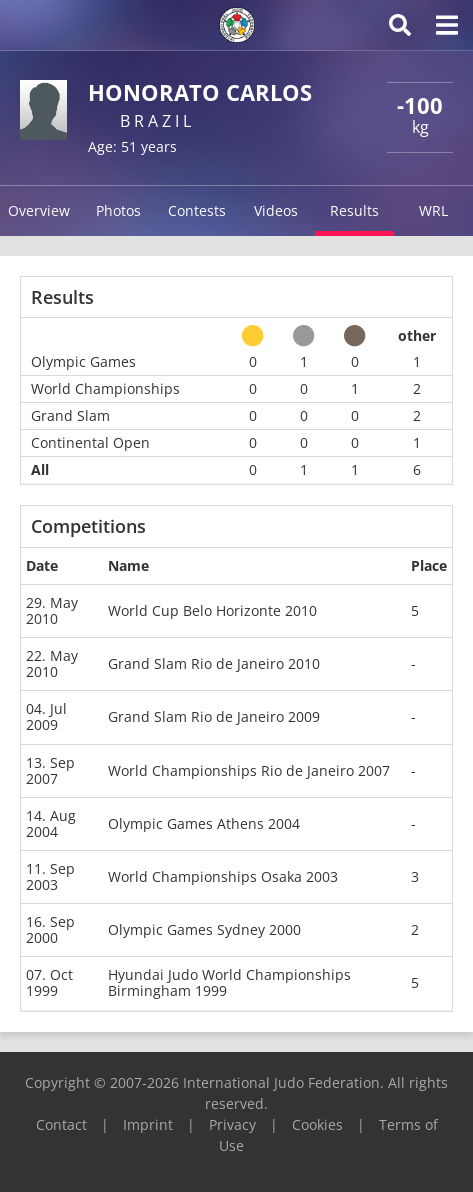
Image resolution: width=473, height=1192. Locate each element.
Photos (118, 210)
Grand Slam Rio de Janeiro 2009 (214, 716)
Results (354, 210)
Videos (276, 210)
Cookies (317, 1124)
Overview (39, 210)
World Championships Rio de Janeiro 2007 (249, 770)
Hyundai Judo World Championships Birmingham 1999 (229, 982)
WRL (433, 210)
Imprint (148, 1124)
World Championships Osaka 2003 (223, 876)
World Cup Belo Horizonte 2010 (212, 610)
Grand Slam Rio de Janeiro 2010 (214, 663)
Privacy (232, 1124)
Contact (61, 1124)
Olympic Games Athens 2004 (204, 823)
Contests (197, 210)
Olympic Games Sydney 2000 (204, 929)
